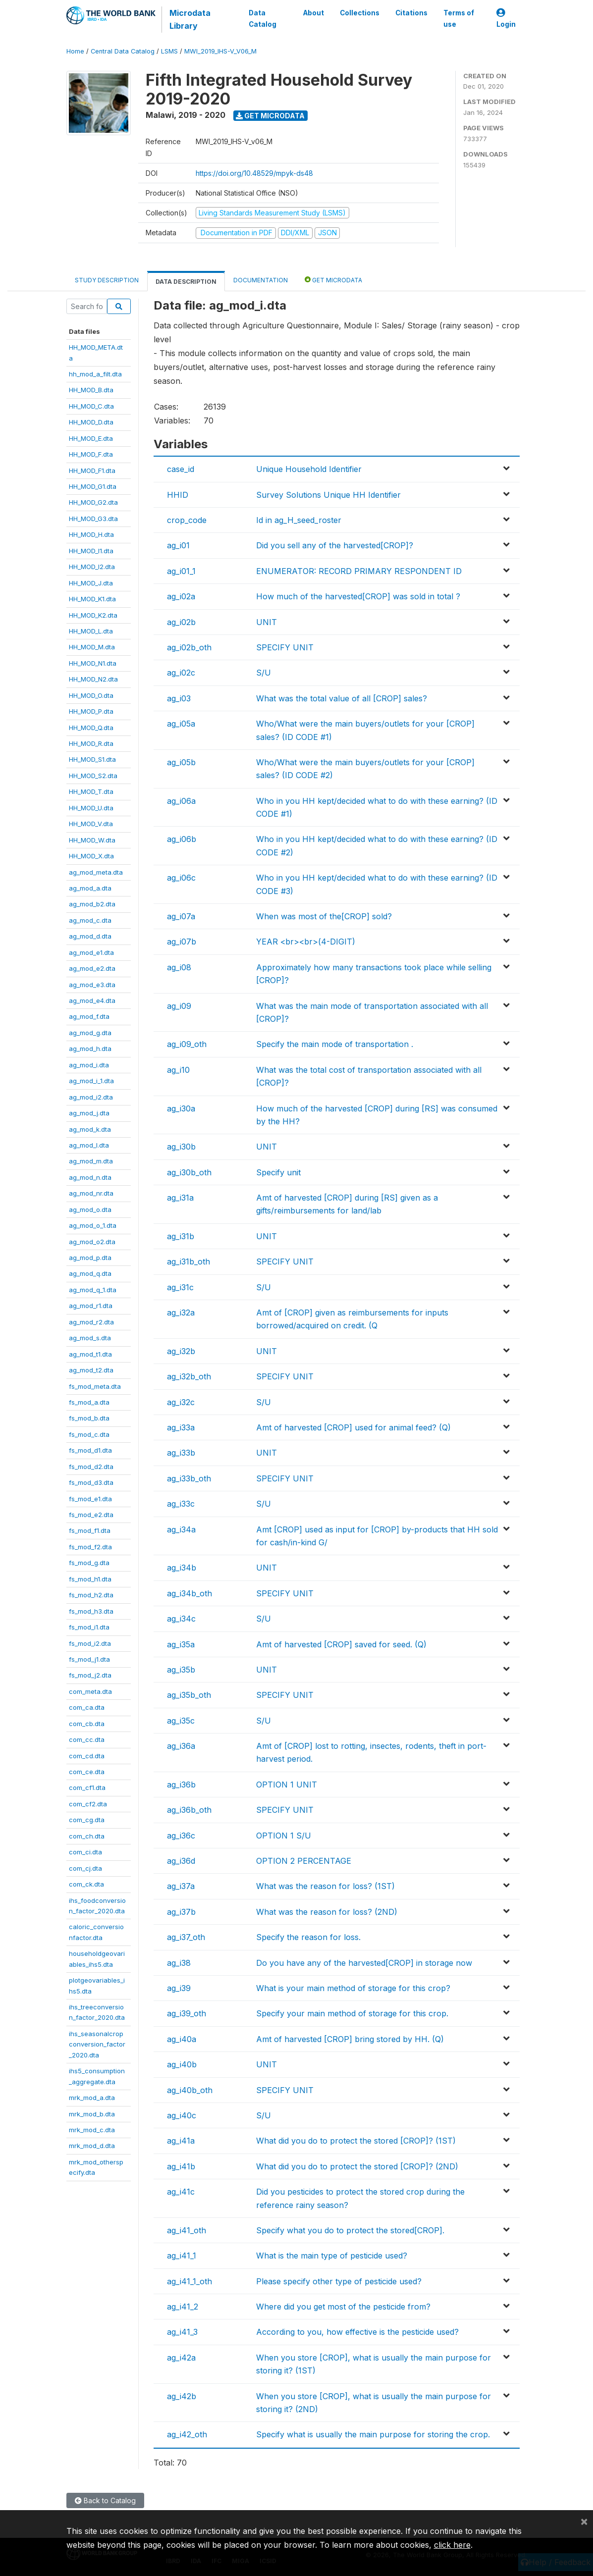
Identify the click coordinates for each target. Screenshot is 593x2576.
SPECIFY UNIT (285, 647)
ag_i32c (181, 1402)
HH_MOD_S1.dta (92, 759)
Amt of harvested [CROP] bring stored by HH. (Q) (350, 2039)
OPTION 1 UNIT (286, 1784)
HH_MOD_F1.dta (92, 470)
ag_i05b (181, 762)
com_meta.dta (90, 1691)
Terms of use (458, 18)
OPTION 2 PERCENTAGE (303, 1861)
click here (452, 2545)
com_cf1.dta (87, 1787)
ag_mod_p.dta (90, 1258)
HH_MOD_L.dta (91, 631)
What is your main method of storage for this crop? (353, 1988)
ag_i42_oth (187, 2434)
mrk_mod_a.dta (92, 2098)
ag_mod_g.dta (90, 1033)
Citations (411, 13)
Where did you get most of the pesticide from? (343, 2307)
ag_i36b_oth (189, 1810)
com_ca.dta (87, 1707)
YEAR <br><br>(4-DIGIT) (305, 941)
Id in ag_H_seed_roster (298, 520)
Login (506, 18)
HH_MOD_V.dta (91, 824)
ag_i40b (182, 2064)
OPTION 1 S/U (283, 1835)
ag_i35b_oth (189, 1695)
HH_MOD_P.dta (91, 711)
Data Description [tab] (186, 281)
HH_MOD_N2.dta (93, 679)
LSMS (169, 51)
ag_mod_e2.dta (92, 968)
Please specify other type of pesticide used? (339, 2281)
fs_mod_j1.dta (89, 1659)
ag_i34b (181, 1568)
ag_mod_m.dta (91, 1161)
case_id (180, 469)
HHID (177, 495)
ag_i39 (179, 1988)
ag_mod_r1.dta (90, 1306)
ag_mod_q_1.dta (92, 1290)
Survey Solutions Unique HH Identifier (328, 495)
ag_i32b (181, 1351)
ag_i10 (178, 1070)
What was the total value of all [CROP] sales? (341, 698)
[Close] (584, 2521)
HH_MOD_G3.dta (93, 519)
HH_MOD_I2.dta (92, 567)
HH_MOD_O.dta (91, 695)
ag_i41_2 (182, 2307)
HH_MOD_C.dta (91, 406)
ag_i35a (181, 1644)
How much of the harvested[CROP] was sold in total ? (358, 596)
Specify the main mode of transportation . (334, 1044)
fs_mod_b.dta (89, 1418)
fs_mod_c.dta (89, 1434)
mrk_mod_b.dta (92, 2114)
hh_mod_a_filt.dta (95, 374)
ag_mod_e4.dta (92, 1000)
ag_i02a (181, 596)
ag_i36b (181, 1784)
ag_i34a (181, 1529)
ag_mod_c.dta (90, 920)
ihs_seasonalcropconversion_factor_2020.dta (97, 2044)
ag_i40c (181, 2115)
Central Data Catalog (123, 51)
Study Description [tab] (107, 280)
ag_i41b (181, 2166)
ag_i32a (181, 1312)
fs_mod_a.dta (89, 1402)
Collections (359, 13)
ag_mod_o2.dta (92, 1242)
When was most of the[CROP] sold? (324, 916)
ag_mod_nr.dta (91, 1193)
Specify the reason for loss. (308, 1937)
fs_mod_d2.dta (91, 1467)
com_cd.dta (87, 1756)
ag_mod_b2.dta (92, 904)
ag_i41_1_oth (189, 2281)
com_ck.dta (86, 1884)
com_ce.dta (87, 1772)
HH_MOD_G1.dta (92, 486)
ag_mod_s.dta (90, 1338)
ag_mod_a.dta (90, 888)
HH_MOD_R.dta (91, 743)
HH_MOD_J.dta (91, 583)
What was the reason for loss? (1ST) (325, 1886)
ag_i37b (181, 1912)
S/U (263, 673)
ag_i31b (180, 1236)
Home (75, 51)
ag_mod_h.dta (90, 1048)
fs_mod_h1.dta (90, 1579)
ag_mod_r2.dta (91, 1322)
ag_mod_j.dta (89, 1113)
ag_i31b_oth (188, 1261)
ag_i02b (181, 622)
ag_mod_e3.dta (92, 985)
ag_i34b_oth (189, 1593)
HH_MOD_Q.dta (91, 728)
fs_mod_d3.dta (91, 1482)
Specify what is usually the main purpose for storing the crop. (373, 2434)
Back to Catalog (105, 2500)
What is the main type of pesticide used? (331, 2256)
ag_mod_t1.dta (90, 1354)
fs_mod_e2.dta (91, 1515)
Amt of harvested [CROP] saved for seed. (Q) (341, 1644)
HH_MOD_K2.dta (93, 615)
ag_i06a (181, 801)
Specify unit (278, 1172)
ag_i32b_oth (189, 1376)
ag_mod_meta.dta (96, 872)
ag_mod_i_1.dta (91, 1081)
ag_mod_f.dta (89, 1016)
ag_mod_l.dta (89, 1145)
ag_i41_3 (182, 2332)
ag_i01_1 (181, 571)
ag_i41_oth (186, 2230)
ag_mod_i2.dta (91, 1097)
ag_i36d (181, 1861)
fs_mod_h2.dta (91, 1595)
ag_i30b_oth (189, 1172)
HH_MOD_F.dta (91, 454)
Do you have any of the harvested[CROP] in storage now (364, 1963)
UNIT (266, 622)
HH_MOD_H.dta (91, 534)
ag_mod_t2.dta (91, 1370)
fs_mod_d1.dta (90, 1450)
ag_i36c (181, 1835)
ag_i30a (181, 1108)
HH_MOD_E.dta (91, 438)
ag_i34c (181, 1619)
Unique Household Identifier (309, 469)
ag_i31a (180, 1198)
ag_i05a (181, 724)
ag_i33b (181, 1453)
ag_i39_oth (186, 2013)
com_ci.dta (85, 1852)
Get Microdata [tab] (333, 279)
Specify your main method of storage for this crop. (352, 2013)
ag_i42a (181, 2358)
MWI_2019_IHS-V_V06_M (220, 51)
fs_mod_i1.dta (89, 1627)
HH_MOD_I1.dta (91, 551)
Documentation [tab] (260, 280)
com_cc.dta (87, 1739)
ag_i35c (181, 1721)
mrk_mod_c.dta (92, 2130)
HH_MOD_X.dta (91, 856)
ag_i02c (181, 673)
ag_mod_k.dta (90, 1129)
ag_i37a (181, 1886)
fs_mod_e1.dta (90, 1499)
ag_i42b (181, 2396)
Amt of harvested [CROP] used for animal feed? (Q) (353, 1427)
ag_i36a (181, 1746)
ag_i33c (181, 1504)
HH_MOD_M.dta (92, 647)
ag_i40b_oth (190, 2090)
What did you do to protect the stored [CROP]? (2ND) (357, 2166)
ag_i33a (181, 1427)
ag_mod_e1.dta (91, 952)
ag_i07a (181, 916)
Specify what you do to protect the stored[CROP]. (350, 2230)
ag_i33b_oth (189, 1478)
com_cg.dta (87, 1820)
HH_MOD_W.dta (92, 840)
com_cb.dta (87, 1724)
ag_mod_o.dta (90, 1209)
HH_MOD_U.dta (91, 808)
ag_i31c (180, 1287)
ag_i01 (178, 545)
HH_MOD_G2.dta (93, 502)
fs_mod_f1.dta (89, 1530)
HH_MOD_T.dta (91, 791)
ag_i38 (179, 1963)
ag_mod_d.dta (90, 936)
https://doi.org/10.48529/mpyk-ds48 (254, 173)
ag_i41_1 (181, 2256)
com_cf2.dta (88, 1804)
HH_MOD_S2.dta (93, 776)
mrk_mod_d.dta (92, 2146)
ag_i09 (179, 1006)
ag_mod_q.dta (90, 1273)
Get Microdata (270, 115)
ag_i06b (181, 839)
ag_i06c (181, 878)
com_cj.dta (85, 1868)
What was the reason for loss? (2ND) (326, 1912)
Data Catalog (262, 18)
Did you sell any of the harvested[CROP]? (334, 545)
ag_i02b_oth (189, 647)
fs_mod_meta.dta (95, 1386)
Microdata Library (190, 19)
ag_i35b (181, 1670)
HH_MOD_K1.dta (92, 599)
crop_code (187, 520)
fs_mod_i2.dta (90, 1643)
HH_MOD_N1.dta (92, 663)
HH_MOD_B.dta (91, 390)
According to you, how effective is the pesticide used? (357, 2332)
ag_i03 (179, 698)
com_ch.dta (87, 1836)
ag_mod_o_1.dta (92, 1225)
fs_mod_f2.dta (90, 1547)
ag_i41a (181, 2141)
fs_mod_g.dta (89, 1563)
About (313, 13)
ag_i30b (181, 1147)
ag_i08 (179, 967)
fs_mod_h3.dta (91, 1611)
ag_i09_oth (187, 1044)
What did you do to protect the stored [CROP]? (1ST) (356, 2141)
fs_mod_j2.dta (90, 1675)
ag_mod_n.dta (90, 1177)
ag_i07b (181, 941)
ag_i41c (181, 2192)
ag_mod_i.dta (89, 1065)
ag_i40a (181, 2039)
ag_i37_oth (186, 1937)
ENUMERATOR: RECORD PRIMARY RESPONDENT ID (359, 571)
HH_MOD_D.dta (91, 422)
